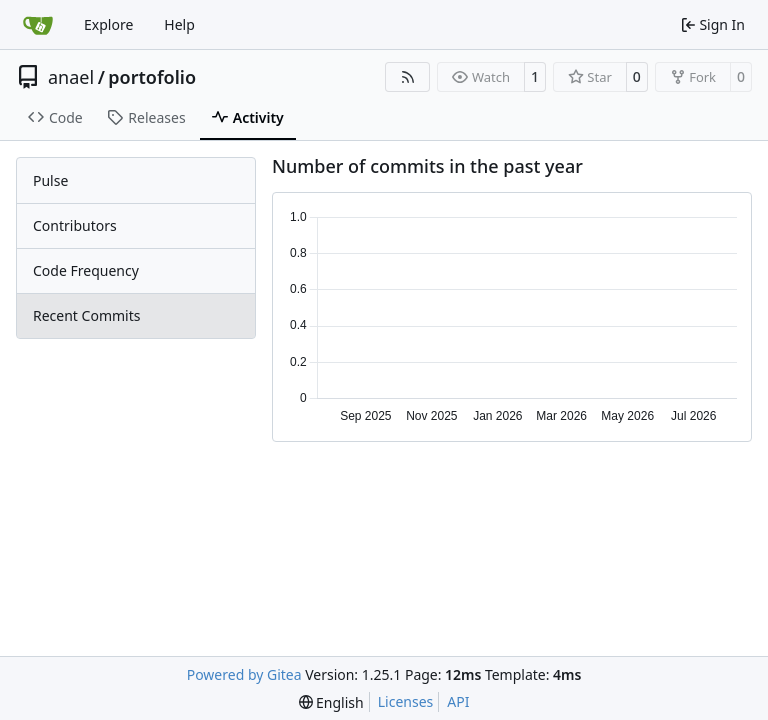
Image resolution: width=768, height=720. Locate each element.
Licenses (406, 701)
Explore (108, 24)
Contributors (75, 225)
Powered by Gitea (244, 674)
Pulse (50, 180)
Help (179, 24)
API (458, 701)
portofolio (152, 77)
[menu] (331, 702)
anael (71, 77)
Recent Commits (86, 315)
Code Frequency (86, 270)
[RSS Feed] (408, 77)
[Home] (38, 25)
